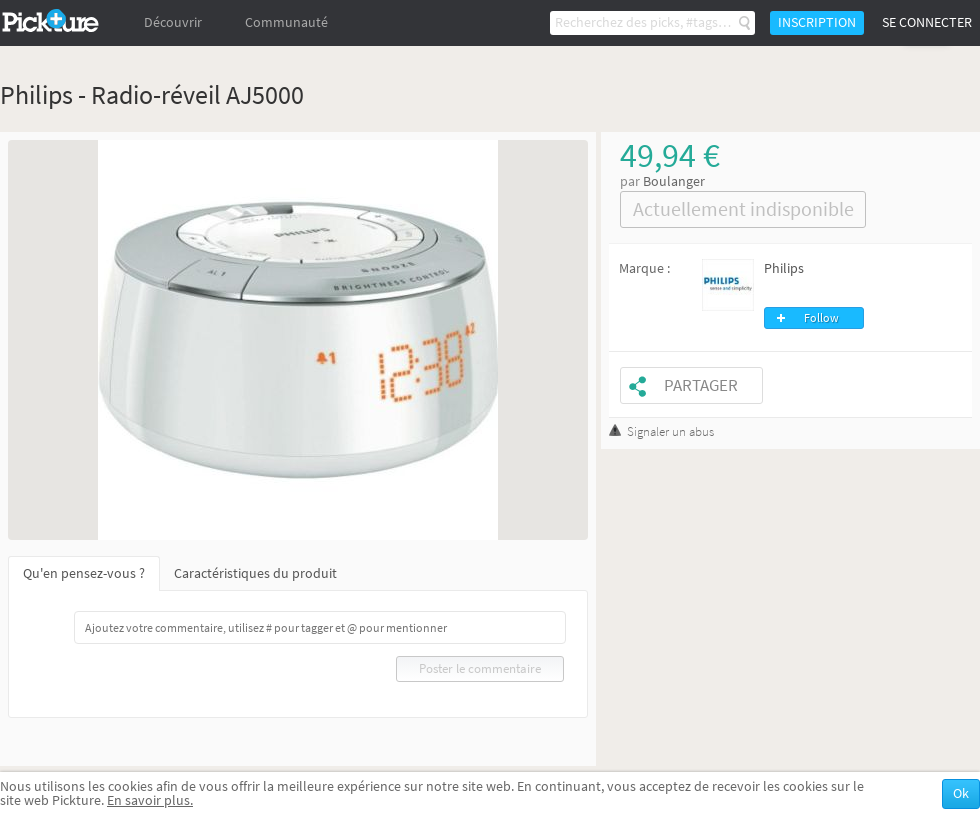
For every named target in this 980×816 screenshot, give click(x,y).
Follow (821, 318)
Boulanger (674, 181)
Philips (784, 268)
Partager (701, 385)
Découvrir (173, 22)
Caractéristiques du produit (255, 573)
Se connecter (927, 22)
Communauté (286, 22)
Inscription (817, 22)
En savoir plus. (150, 800)
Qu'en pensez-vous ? (84, 573)
